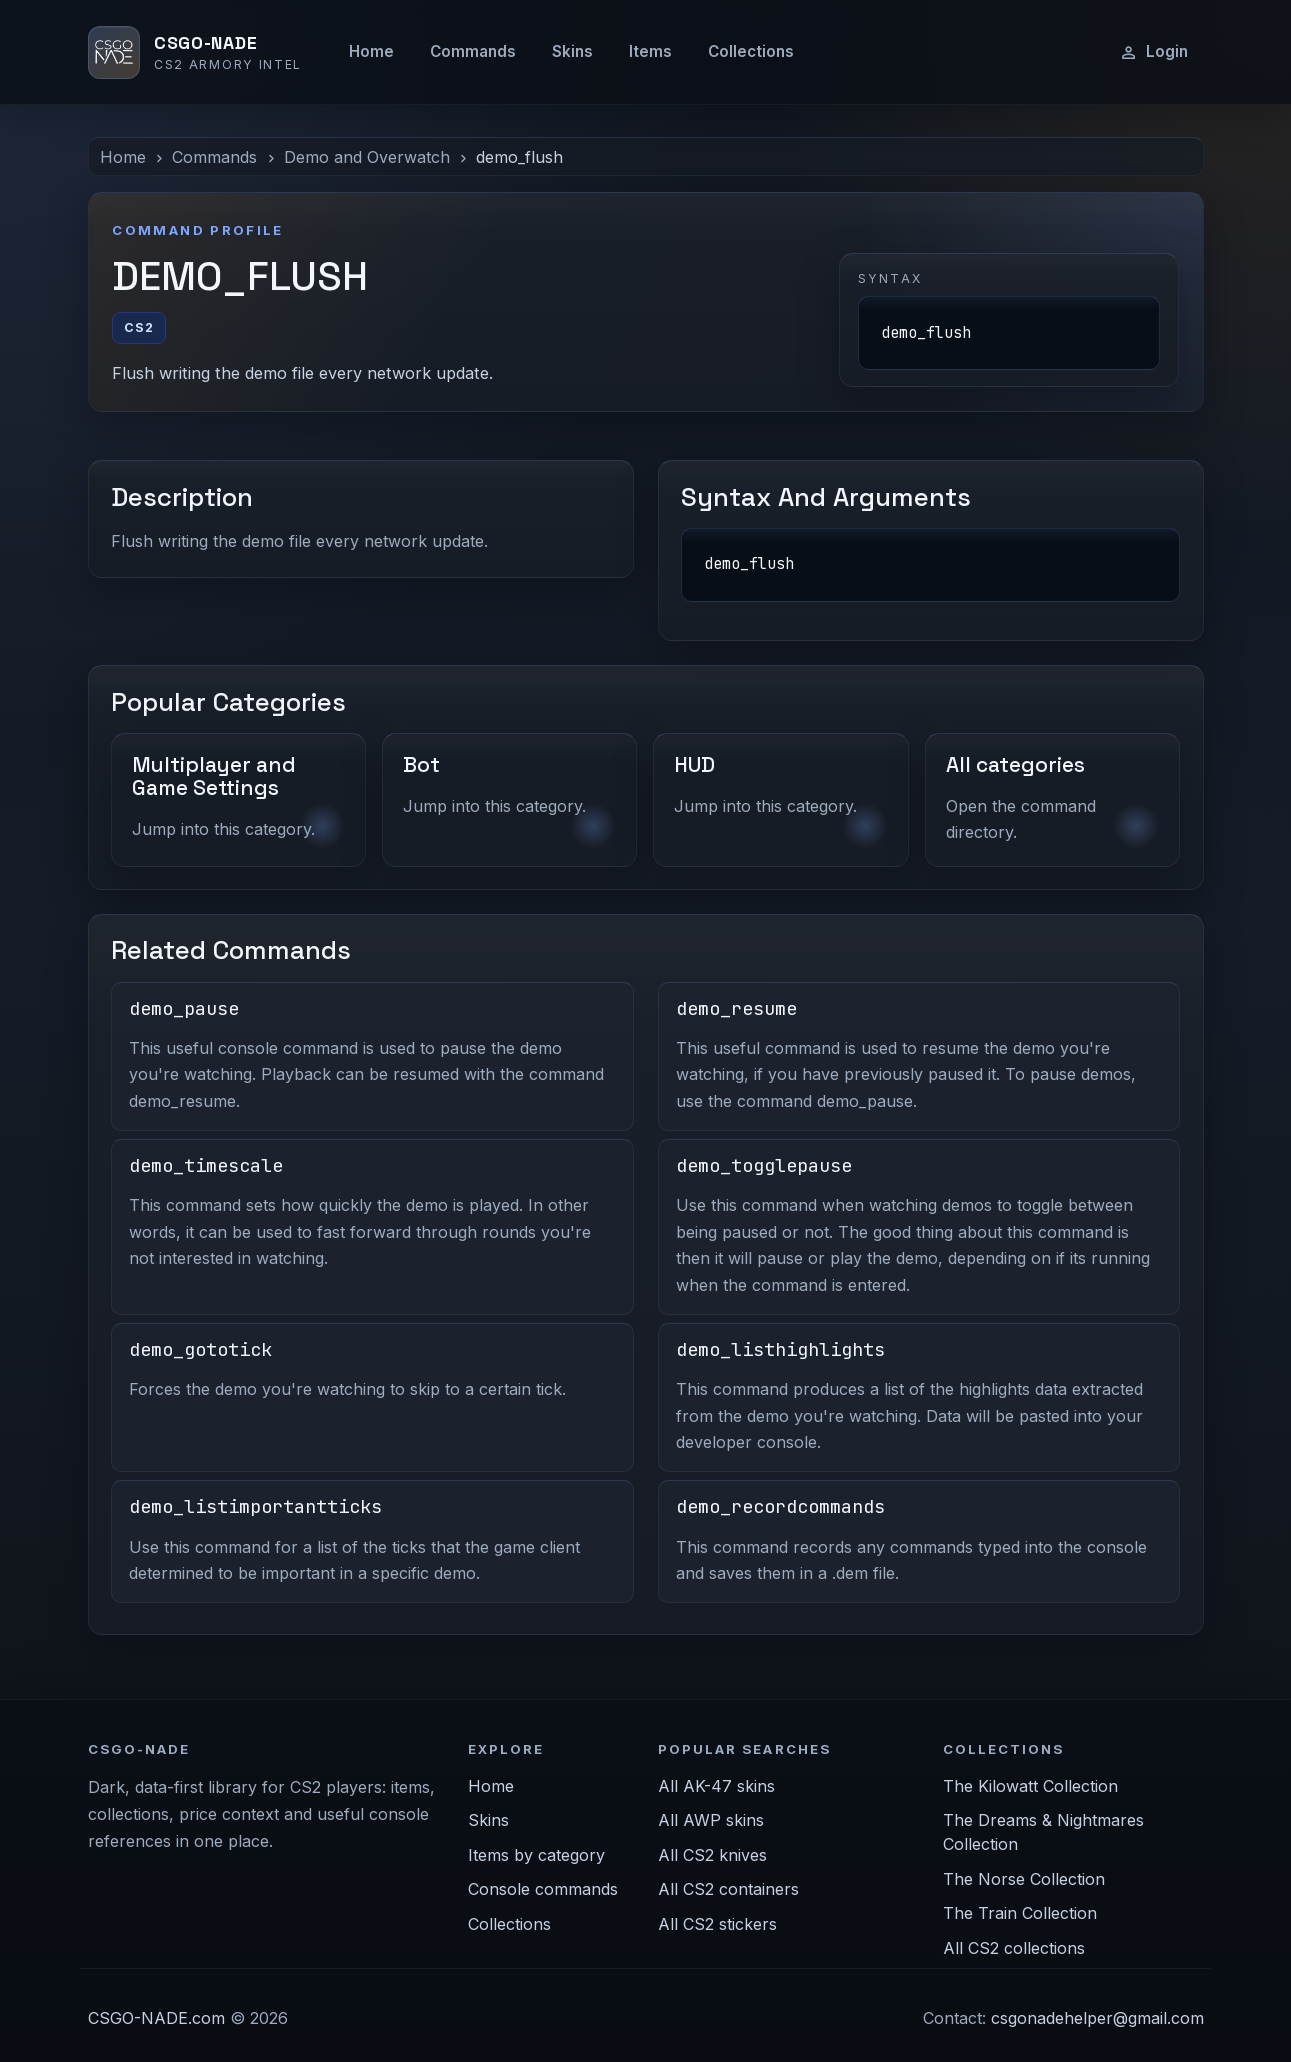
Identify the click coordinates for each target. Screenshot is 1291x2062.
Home (371, 51)
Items (650, 51)
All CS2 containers (728, 1889)
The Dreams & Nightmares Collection (1043, 1832)
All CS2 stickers (717, 1924)
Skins (572, 51)
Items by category (536, 1855)
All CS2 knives (712, 1855)
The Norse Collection (1024, 1879)
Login (1153, 52)
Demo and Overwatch (367, 157)
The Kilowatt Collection (1030, 1786)
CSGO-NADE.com (156, 2018)
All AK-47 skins (716, 1786)
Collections (751, 51)
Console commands (543, 1889)
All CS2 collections (1014, 1948)
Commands (473, 51)
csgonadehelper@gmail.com (1097, 2018)
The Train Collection (1020, 1913)
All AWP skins (711, 1820)
